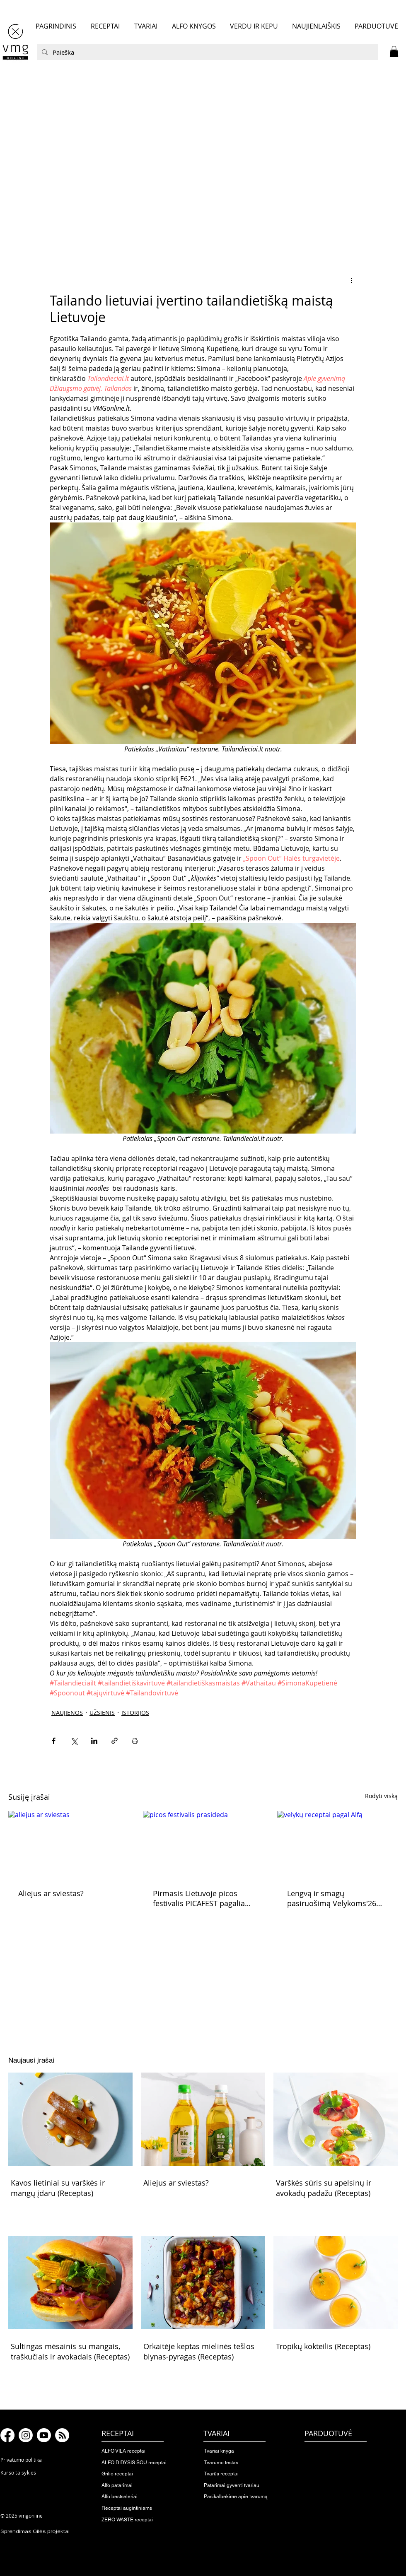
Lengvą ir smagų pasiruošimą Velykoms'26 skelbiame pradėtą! (331, 1898)
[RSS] (62, 2435)
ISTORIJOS (135, 1713)
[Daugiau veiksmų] (351, 280)
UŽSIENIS (102, 1713)
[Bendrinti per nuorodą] (114, 1741)
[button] (394, 51)
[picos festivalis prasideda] (203, 1845)
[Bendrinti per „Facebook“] (54, 1741)
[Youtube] (44, 2435)
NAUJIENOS (67, 1713)
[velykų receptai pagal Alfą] (337, 1844)
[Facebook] (7, 2435)
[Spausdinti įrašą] (135, 1741)
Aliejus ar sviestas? (51, 1893)
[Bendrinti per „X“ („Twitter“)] (74, 1741)
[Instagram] (26, 2435)
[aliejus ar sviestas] (68, 1844)
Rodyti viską (381, 1796)
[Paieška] (207, 52)
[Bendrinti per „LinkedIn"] (94, 1741)
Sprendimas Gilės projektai (35, 2531)
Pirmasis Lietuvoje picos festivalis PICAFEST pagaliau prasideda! (201, 1898)
